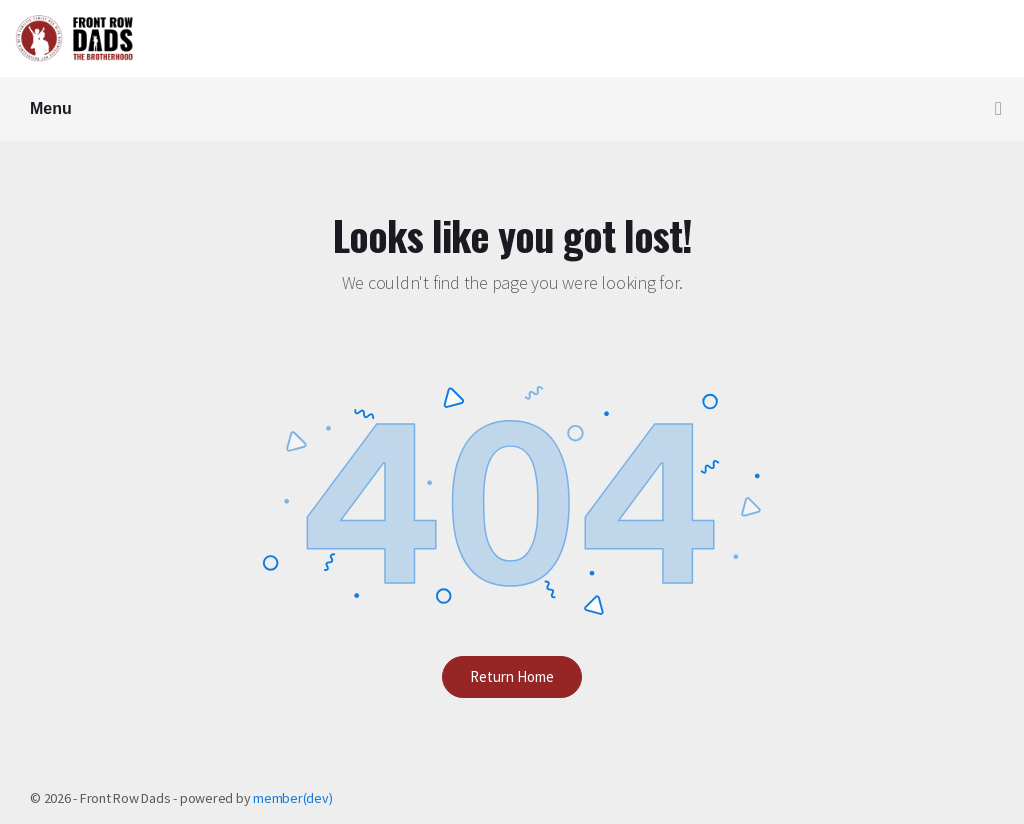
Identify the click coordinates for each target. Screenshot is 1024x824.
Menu (516, 109)
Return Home (512, 676)
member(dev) (292, 798)
